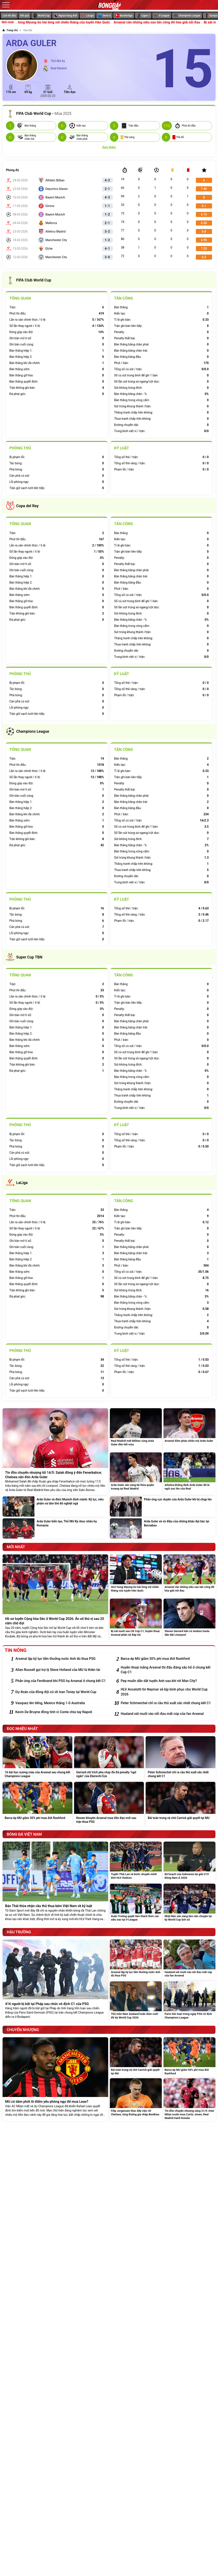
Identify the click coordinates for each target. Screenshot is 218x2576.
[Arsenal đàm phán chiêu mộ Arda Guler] (189, 1429)
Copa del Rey (22, 505)
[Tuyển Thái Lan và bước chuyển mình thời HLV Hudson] (136, 1862)
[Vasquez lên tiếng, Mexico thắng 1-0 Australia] (60, 1703)
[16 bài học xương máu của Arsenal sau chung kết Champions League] (37, 1758)
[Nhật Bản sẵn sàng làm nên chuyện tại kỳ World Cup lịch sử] (189, 1904)
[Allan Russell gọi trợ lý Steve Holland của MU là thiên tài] (60, 1669)
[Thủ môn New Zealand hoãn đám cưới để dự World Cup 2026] (136, 2001)
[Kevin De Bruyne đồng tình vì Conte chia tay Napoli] (60, 1712)
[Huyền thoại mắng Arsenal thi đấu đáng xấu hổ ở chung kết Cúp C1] (166, 1670)
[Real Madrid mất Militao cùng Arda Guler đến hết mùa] (136, 1429)
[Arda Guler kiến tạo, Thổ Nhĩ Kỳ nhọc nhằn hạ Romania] (55, 1528)
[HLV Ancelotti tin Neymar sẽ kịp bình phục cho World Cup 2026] (166, 1692)
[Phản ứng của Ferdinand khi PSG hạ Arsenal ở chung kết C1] (60, 1681)
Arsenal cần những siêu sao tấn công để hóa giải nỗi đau (165, 22)
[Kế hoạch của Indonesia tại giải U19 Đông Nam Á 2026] (189, 1862)
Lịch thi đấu (9, 15)
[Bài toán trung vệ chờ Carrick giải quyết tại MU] (180, 1804)
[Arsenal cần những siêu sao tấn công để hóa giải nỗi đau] (189, 1575)
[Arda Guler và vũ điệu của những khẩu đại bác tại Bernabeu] (162, 1528)
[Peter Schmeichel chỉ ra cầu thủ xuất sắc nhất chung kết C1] (166, 1703)
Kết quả (24, 15)
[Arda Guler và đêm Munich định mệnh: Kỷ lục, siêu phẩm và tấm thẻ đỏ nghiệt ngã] (55, 1506)
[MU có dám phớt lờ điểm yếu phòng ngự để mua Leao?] (55, 2079)
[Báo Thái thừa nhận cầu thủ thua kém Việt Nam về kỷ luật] (55, 1883)
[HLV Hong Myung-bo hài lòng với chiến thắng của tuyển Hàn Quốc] (136, 1575)
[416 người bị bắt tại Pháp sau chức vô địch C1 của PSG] (55, 1981)
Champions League (27, 731)
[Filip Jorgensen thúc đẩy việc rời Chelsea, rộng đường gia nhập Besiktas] (136, 2099)
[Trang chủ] (10, 30)
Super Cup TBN (24, 957)
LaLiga (17, 1182)
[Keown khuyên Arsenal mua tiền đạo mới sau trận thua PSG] (109, 1804)
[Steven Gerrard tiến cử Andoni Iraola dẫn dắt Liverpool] (189, 1620)
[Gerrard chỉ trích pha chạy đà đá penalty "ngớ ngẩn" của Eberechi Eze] (109, 1758)
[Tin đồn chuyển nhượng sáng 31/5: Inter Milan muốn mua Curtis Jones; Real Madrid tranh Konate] (189, 2099)
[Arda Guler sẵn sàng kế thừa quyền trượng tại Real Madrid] (136, 1473)
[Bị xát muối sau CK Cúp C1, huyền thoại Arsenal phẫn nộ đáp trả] (136, 1620)
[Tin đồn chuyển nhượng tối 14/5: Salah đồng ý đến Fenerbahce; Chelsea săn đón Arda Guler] (55, 1451)
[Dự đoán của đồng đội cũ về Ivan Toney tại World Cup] (60, 1692)
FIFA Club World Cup (28, 280)
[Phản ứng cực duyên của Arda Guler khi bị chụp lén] (162, 1506)
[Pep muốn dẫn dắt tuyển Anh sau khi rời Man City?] (166, 1681)
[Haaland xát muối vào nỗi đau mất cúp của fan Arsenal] (166, 1713)
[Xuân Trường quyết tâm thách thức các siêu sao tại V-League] (136, 1904)
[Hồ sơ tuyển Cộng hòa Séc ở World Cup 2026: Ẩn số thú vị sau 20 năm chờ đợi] (55, 1597)
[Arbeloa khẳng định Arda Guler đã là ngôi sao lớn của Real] (189, 1473)
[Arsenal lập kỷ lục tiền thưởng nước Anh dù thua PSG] (60, 1658)
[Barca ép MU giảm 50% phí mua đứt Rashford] (166, 1658)
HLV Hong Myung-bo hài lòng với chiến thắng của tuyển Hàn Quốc (68, 22)
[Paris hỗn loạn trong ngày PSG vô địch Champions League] (189, 2001)
